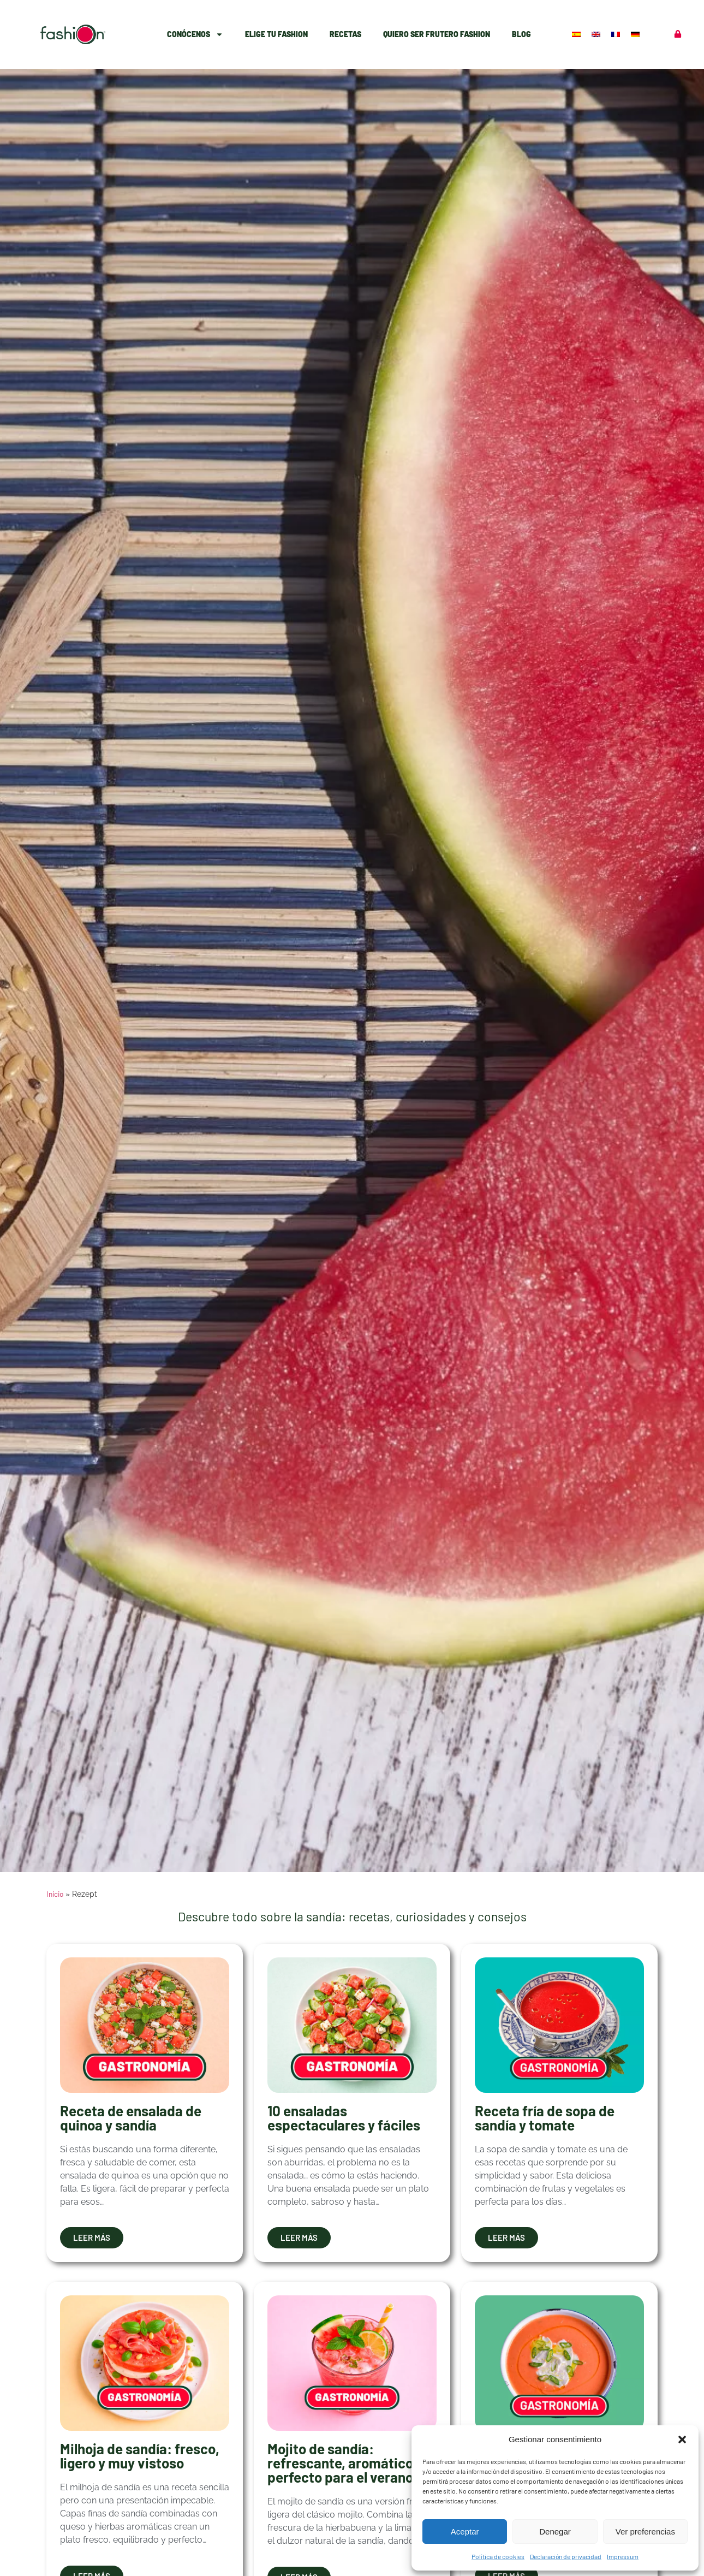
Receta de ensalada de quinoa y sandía (130, 2117)
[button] (682, 2439)
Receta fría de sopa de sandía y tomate (544, 2117)
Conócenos (195, 34)
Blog (521, 34)
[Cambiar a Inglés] (597, 33)
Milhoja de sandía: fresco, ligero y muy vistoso (139, 2455)
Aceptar (465, 2531)
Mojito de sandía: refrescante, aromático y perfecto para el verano (345, 2462)
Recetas (345, 34)
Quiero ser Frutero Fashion (436, 34)
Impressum (623, 2556)
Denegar (555, 2531)
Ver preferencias (645, 2531)
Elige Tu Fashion (276, 34)
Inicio (54, 1893)
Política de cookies (498, 2556)
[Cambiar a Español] (577, 33)
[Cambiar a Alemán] (636, 33)
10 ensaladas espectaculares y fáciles (343, 2117)
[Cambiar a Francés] (617, 33)
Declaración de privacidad (565, 2556)
